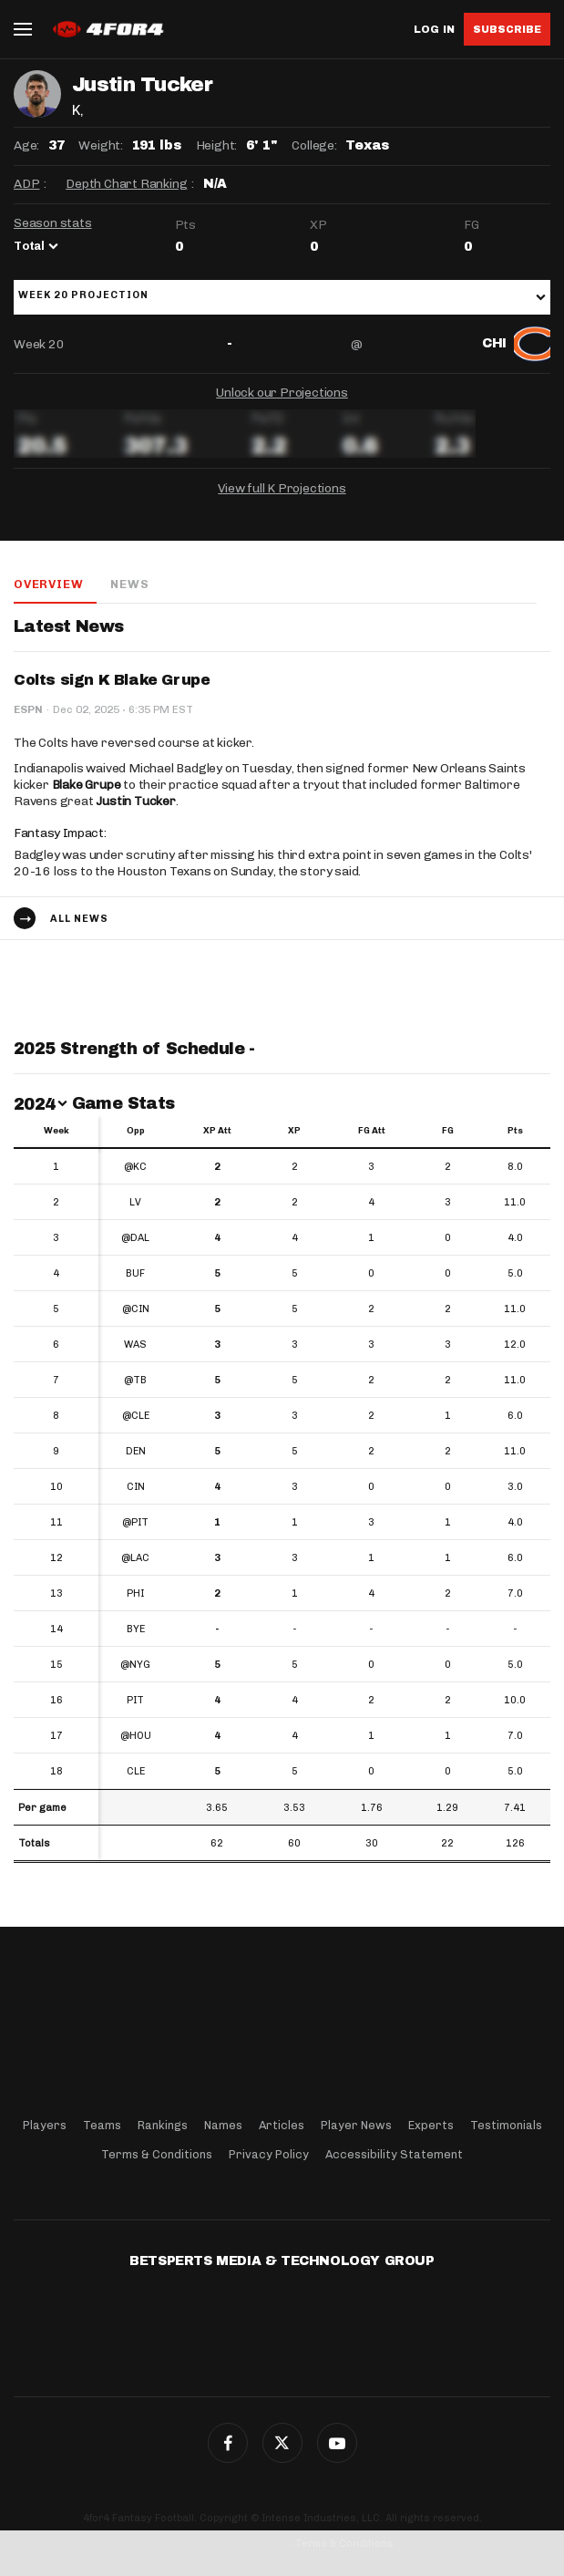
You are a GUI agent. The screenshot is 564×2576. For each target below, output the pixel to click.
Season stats (53, 223)
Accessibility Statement (394, 2154)
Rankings (163, 2125)
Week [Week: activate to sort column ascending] (56, 1130)
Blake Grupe (86, 784)
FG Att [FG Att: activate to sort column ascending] (371, 1130)
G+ (337, 2443)
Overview (48, 584)
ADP (26, 183)
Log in (434, 30)
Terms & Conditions (156, 2154)
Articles (281, 2125)
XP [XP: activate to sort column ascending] (294, 1130)
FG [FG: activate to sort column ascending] (448, 1130)
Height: (217, 145)
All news (79, 919)
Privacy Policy (269, 2154)
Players (45, 2125)
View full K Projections (281, 488)
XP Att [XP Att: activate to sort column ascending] (217, 1130)
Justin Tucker (135, 801)
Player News (356, 2125)
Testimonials (506, 2125)
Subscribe (507, 29)
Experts (431, 2125)
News (129, 584)
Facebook (228, 2443)
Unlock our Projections (282, 392)
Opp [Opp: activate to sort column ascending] (136, 1130)
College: (314, 145)
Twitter (282, 2443)
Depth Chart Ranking (126, 183)
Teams (102, 2125)
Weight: (100, 145)
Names (223, 2125)
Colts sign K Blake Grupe (112, 680)
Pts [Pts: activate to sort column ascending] (515, 1130)
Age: (26, 145)
